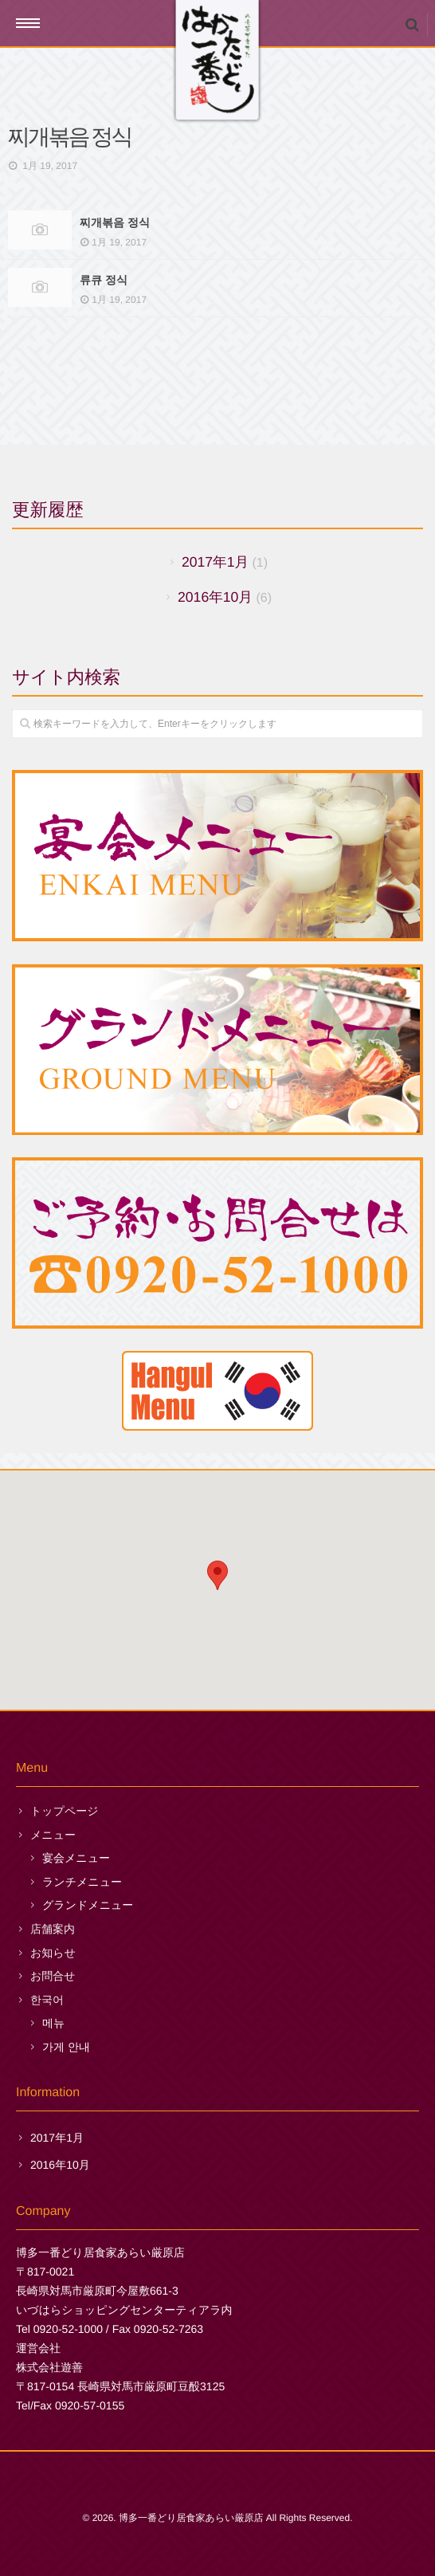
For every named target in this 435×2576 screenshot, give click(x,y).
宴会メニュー (76, 1858)
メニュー (53, 1834)
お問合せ (53, 1975)
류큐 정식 (103, 279)
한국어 (47, 1999)
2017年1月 (215, 562)
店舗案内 (52, 1928)
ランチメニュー (82, 1881)
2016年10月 (215, 597)
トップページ (64, 1810)
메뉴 (53, 2022)
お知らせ (53, 1952)
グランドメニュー (87, 1905)
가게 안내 (66, 2046)
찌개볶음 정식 (115, 221)
